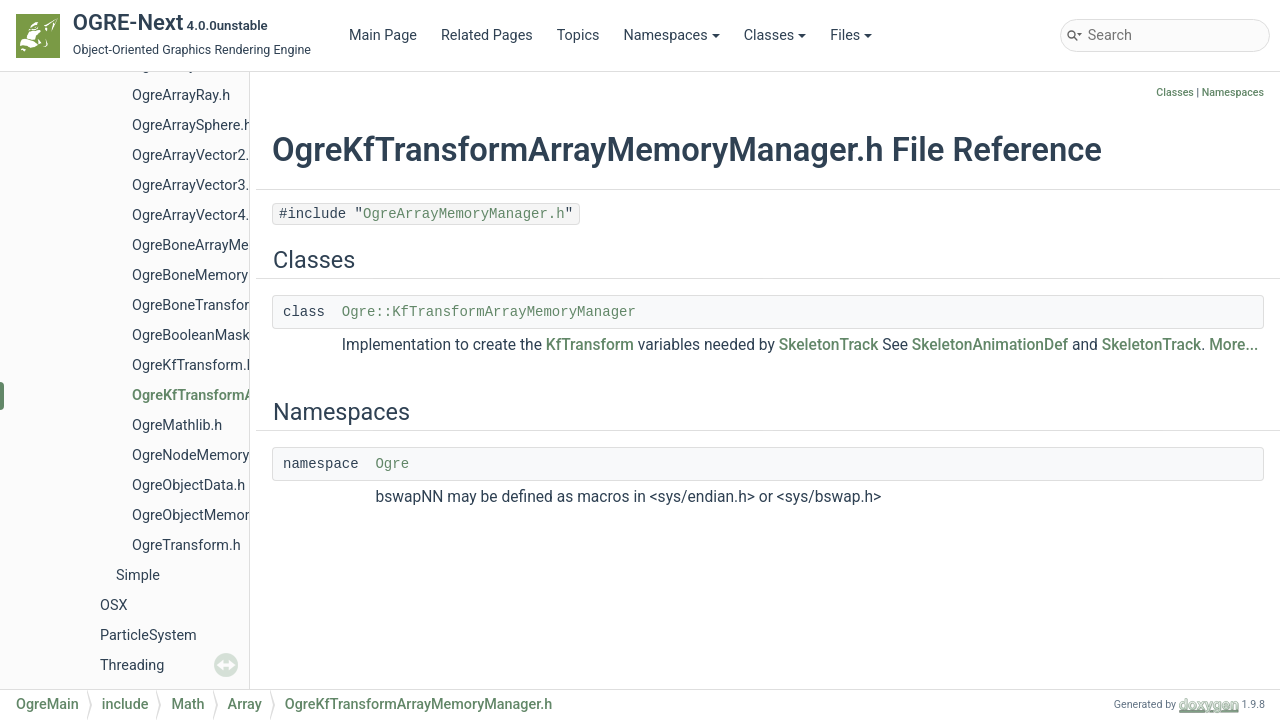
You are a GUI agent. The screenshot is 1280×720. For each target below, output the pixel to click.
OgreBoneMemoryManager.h (224, 275)
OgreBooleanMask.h (196, 335)
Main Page (383, 35)
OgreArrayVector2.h (194, 155)
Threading (132, 665)
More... (1233, 345)
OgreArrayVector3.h (194, 185)
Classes (775, 35)
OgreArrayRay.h (181, 95)
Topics (578, 35)
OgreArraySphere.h (192, 125)
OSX (113, 605)
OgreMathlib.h (177, 425)
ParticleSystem (148, 635)
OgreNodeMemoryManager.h (224, 455)
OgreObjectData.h (188, 485)
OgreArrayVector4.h (194, 215)
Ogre (392, 464)
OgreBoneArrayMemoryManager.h (240, 245)
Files (851, 35)
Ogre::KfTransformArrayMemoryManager (489, 312)
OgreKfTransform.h (193, 365)
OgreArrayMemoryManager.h (464, 214)
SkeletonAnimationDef (990, 345)
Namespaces (671, 35)
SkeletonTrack (829, 345)
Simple (138, 575)
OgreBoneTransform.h (202, 305)
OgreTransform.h (186, 545)
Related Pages (487, 35)
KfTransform (590, 345)
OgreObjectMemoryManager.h (228, 515)
